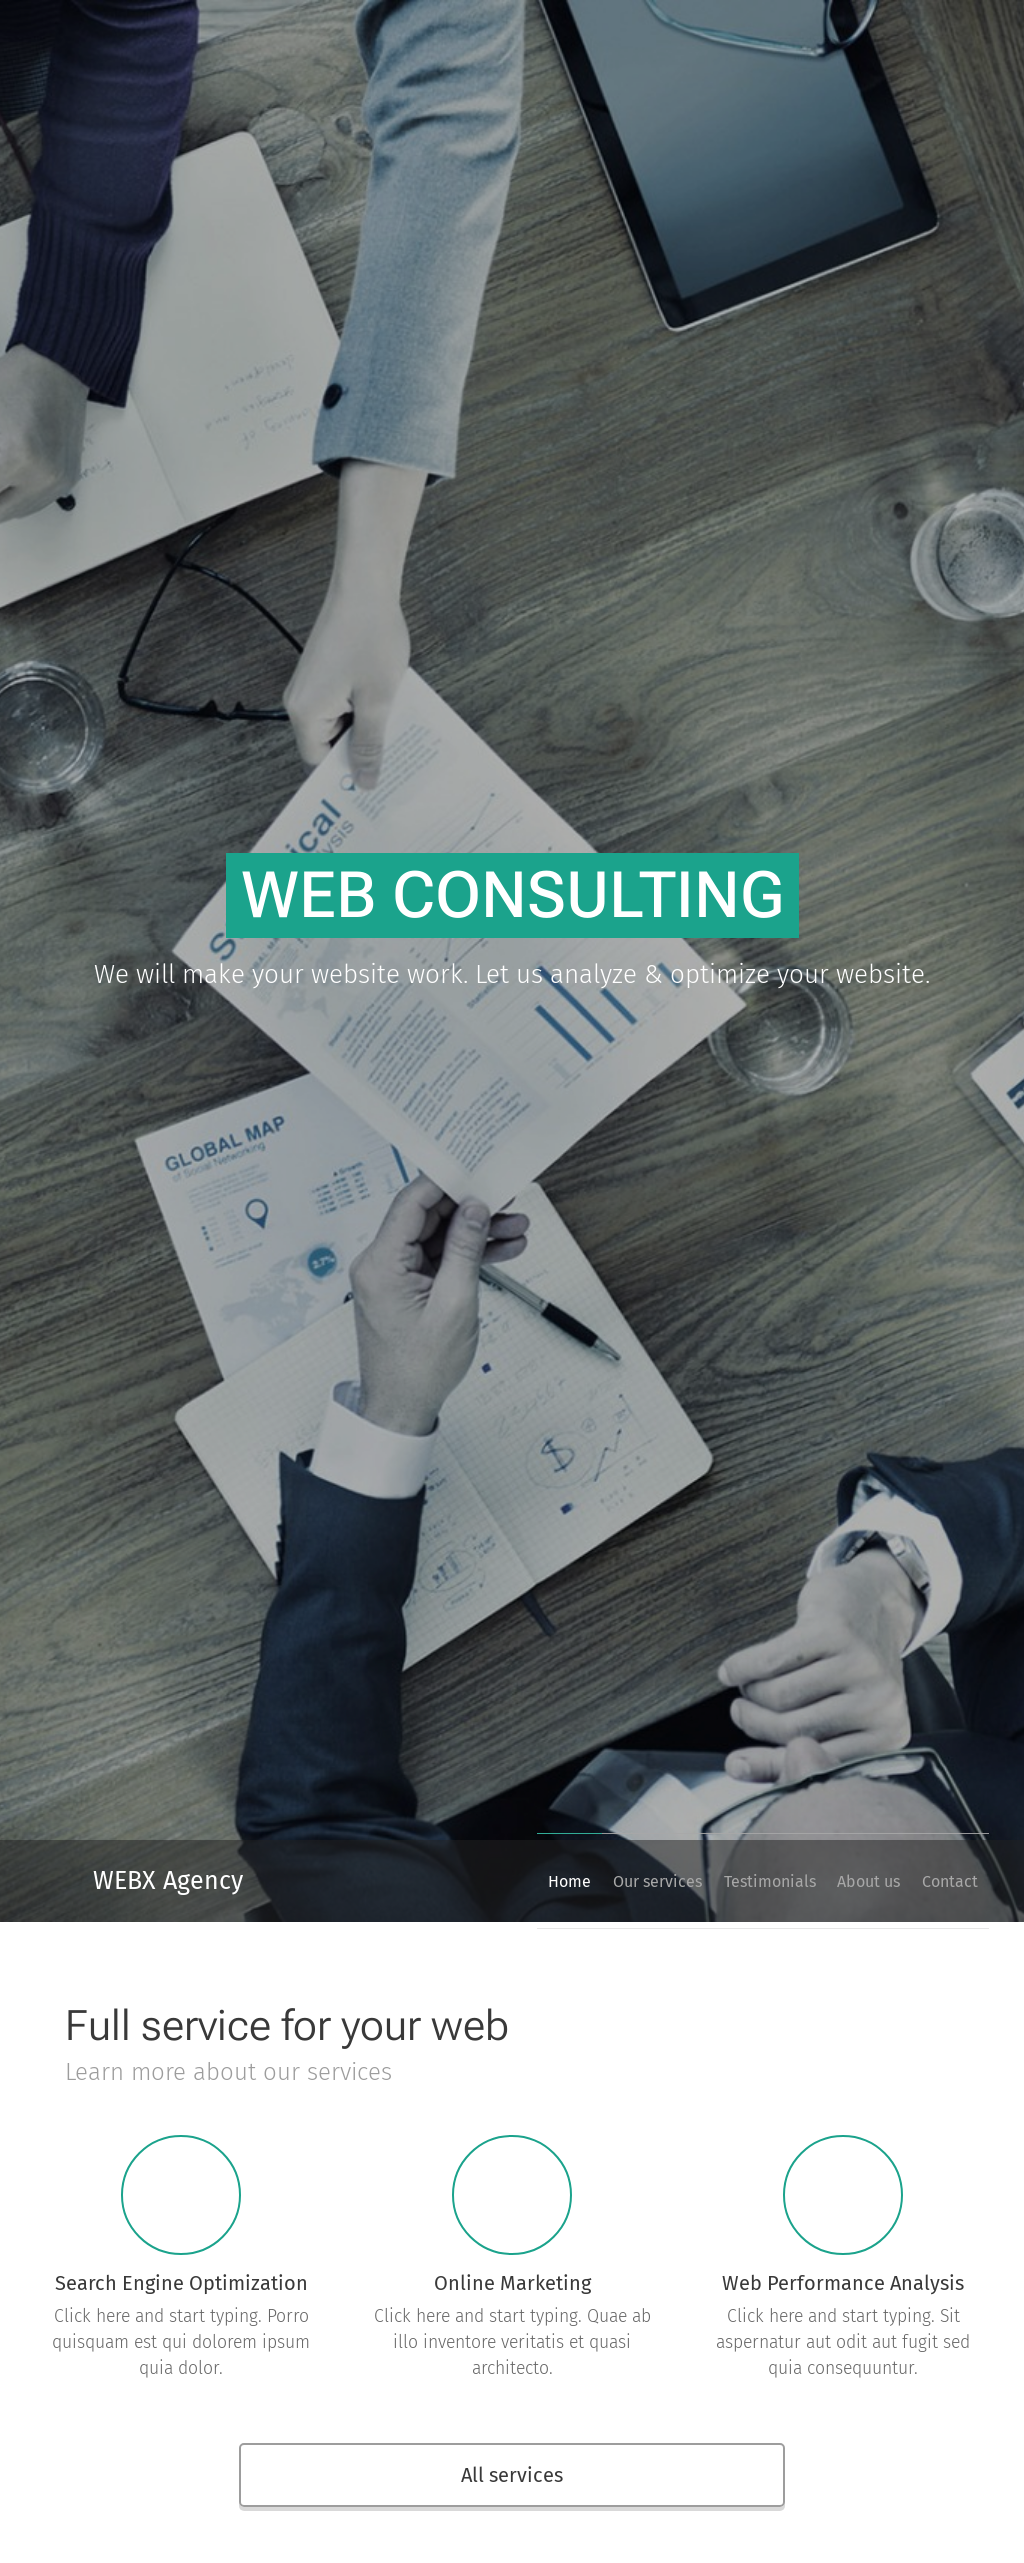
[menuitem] (505, 1881)
